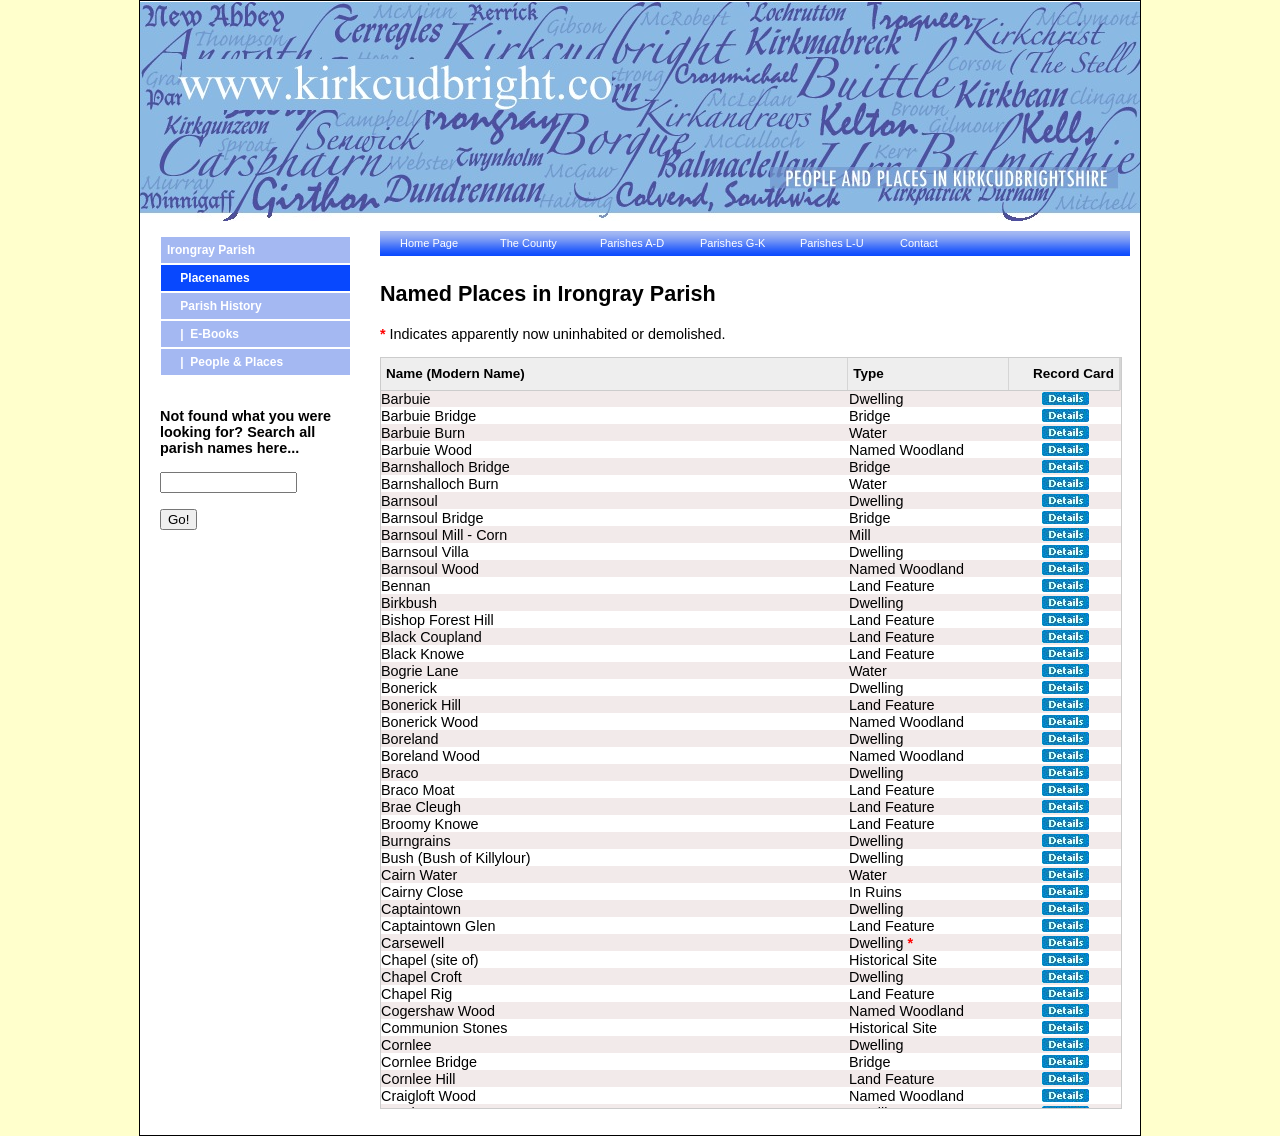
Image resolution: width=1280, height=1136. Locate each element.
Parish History (214, 306)
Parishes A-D (632, 243)
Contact (919, 243)
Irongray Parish (211, 250)
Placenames (208, 278)
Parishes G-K (732, 243)
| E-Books (203, 334)
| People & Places (225, 362)
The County (528, 243)
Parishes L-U (832, 243)
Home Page (429, 243)
